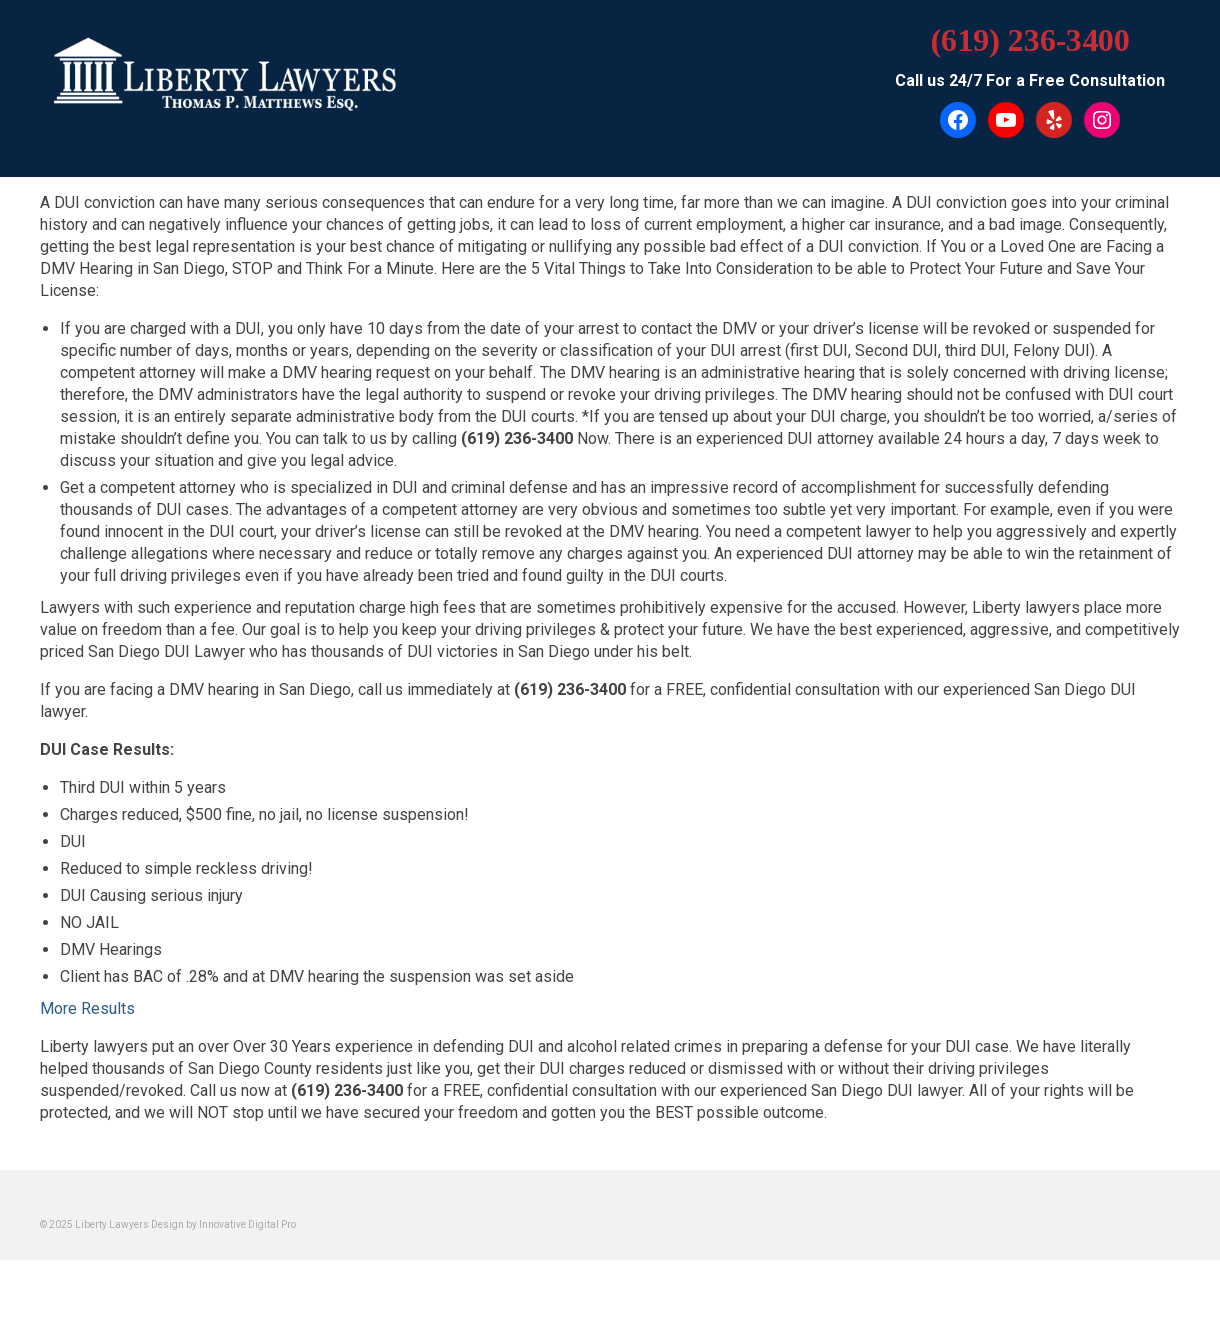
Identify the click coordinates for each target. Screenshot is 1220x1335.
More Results (87, 1008)
